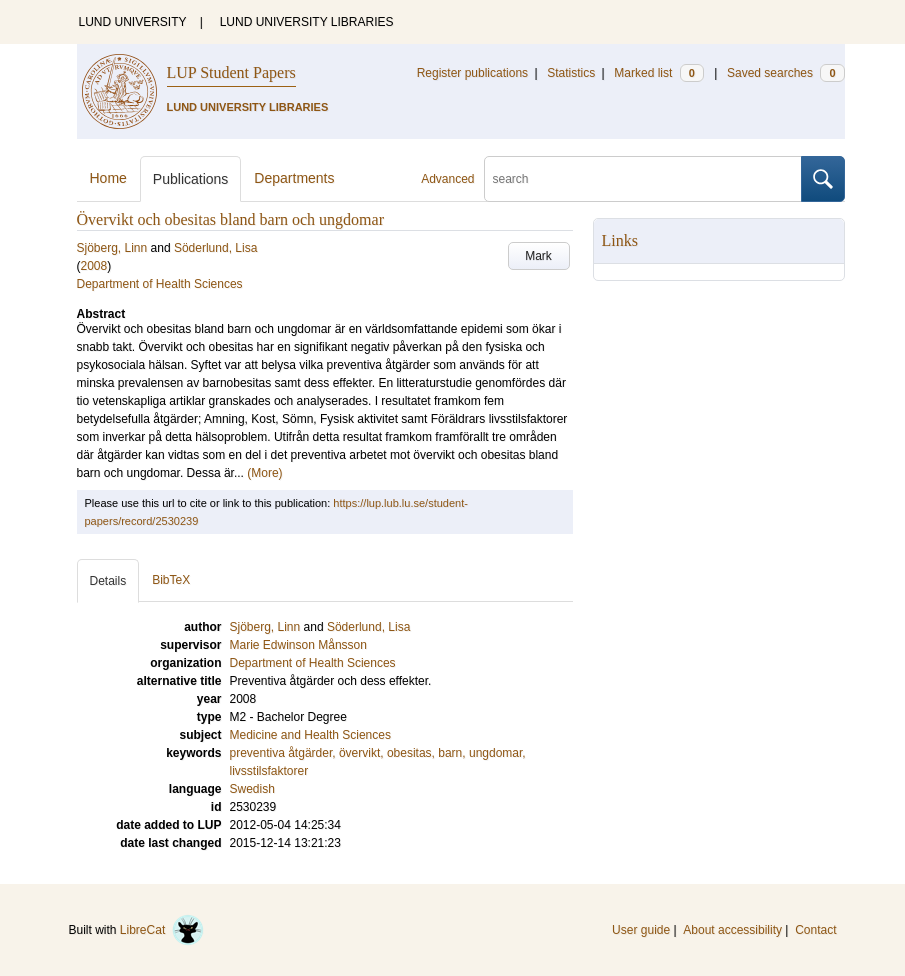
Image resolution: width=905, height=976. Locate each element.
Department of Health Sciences (160, 284)
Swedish (252, 789)
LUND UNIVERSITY (133, 22)
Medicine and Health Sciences (310, 735)
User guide (641, 930)
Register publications (472, 73)
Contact (815, 930)
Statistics (571, 73)
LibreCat (162, 930)
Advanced (447, 179)
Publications (191, 179)
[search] (643, 179)
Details (108, 581)
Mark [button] (538, 256)
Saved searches (786, 73)
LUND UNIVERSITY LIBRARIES (307, 22)
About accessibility (732, 930)
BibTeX (171, 580)
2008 (94, 266)
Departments (294, 178)
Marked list (658, 73)
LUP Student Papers (231, 72)
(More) (264, 473)
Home (108, 178)
